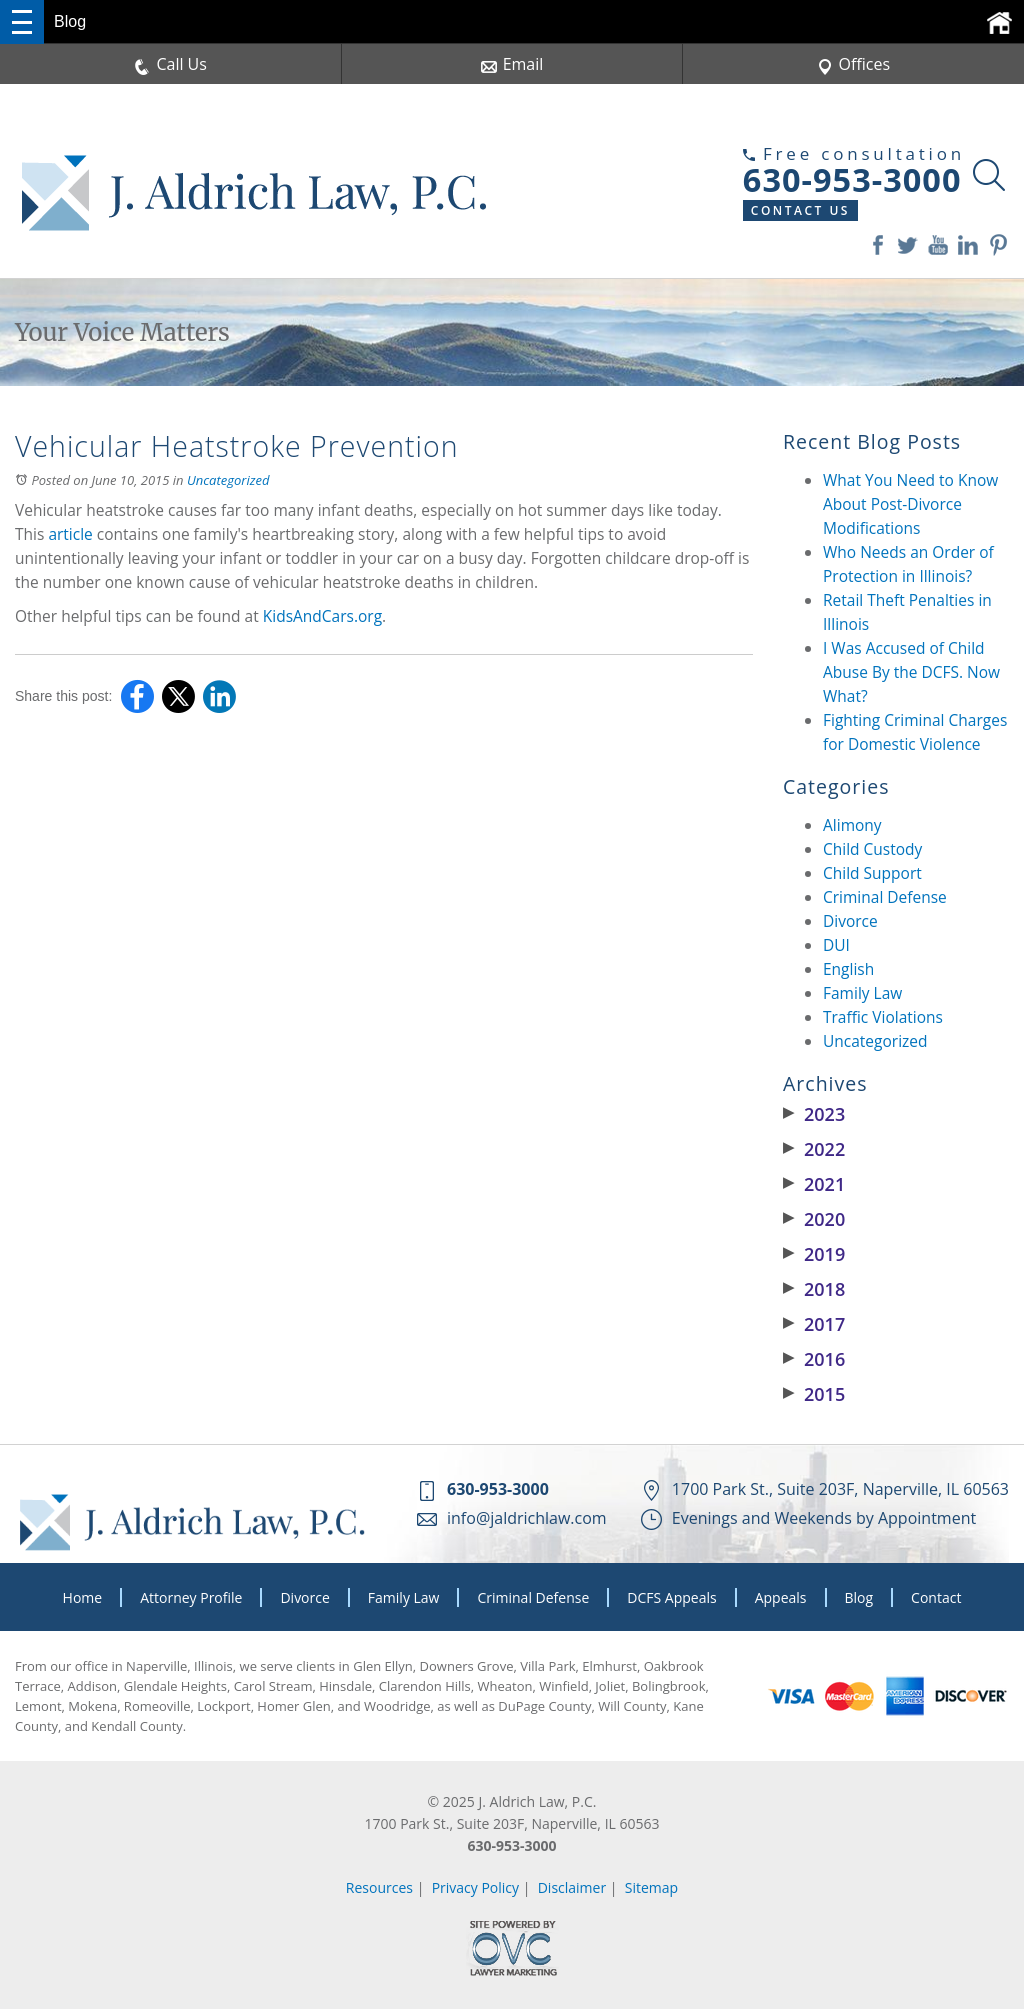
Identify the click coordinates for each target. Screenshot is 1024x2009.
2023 (814, 1114)
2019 (814, 1254)
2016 (814, 1359)
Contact (936, 1597)
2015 (814, 1394)
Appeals (781, 1597)
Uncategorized (228, 480)
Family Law (862, 993)
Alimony (852, 825)
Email (512, 64)
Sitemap (651, 1887)
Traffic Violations (883, 1017)
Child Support (872, 873)
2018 (814, 1289)
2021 (814, 1184)
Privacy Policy (475, 1887)
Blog (859, 1597)
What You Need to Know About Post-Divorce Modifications (910, 504)
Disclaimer (572, 1887)
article (70, 534)
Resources (379, 1887)
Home (83, 1597)
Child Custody (872, 849)
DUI (836, 945)
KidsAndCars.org (322, 616)
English (848, 969)
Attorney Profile (191, 1597)
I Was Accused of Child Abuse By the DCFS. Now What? (911, 672)
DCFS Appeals (671, 1597)
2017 (814, 1324)
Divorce (850, 921)
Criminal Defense (885, 897)
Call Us (170, 64)
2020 (814, 1219)
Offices (854, 64)
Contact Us (800, 210)
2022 (814, 1149)
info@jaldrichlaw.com (527, 1518)
